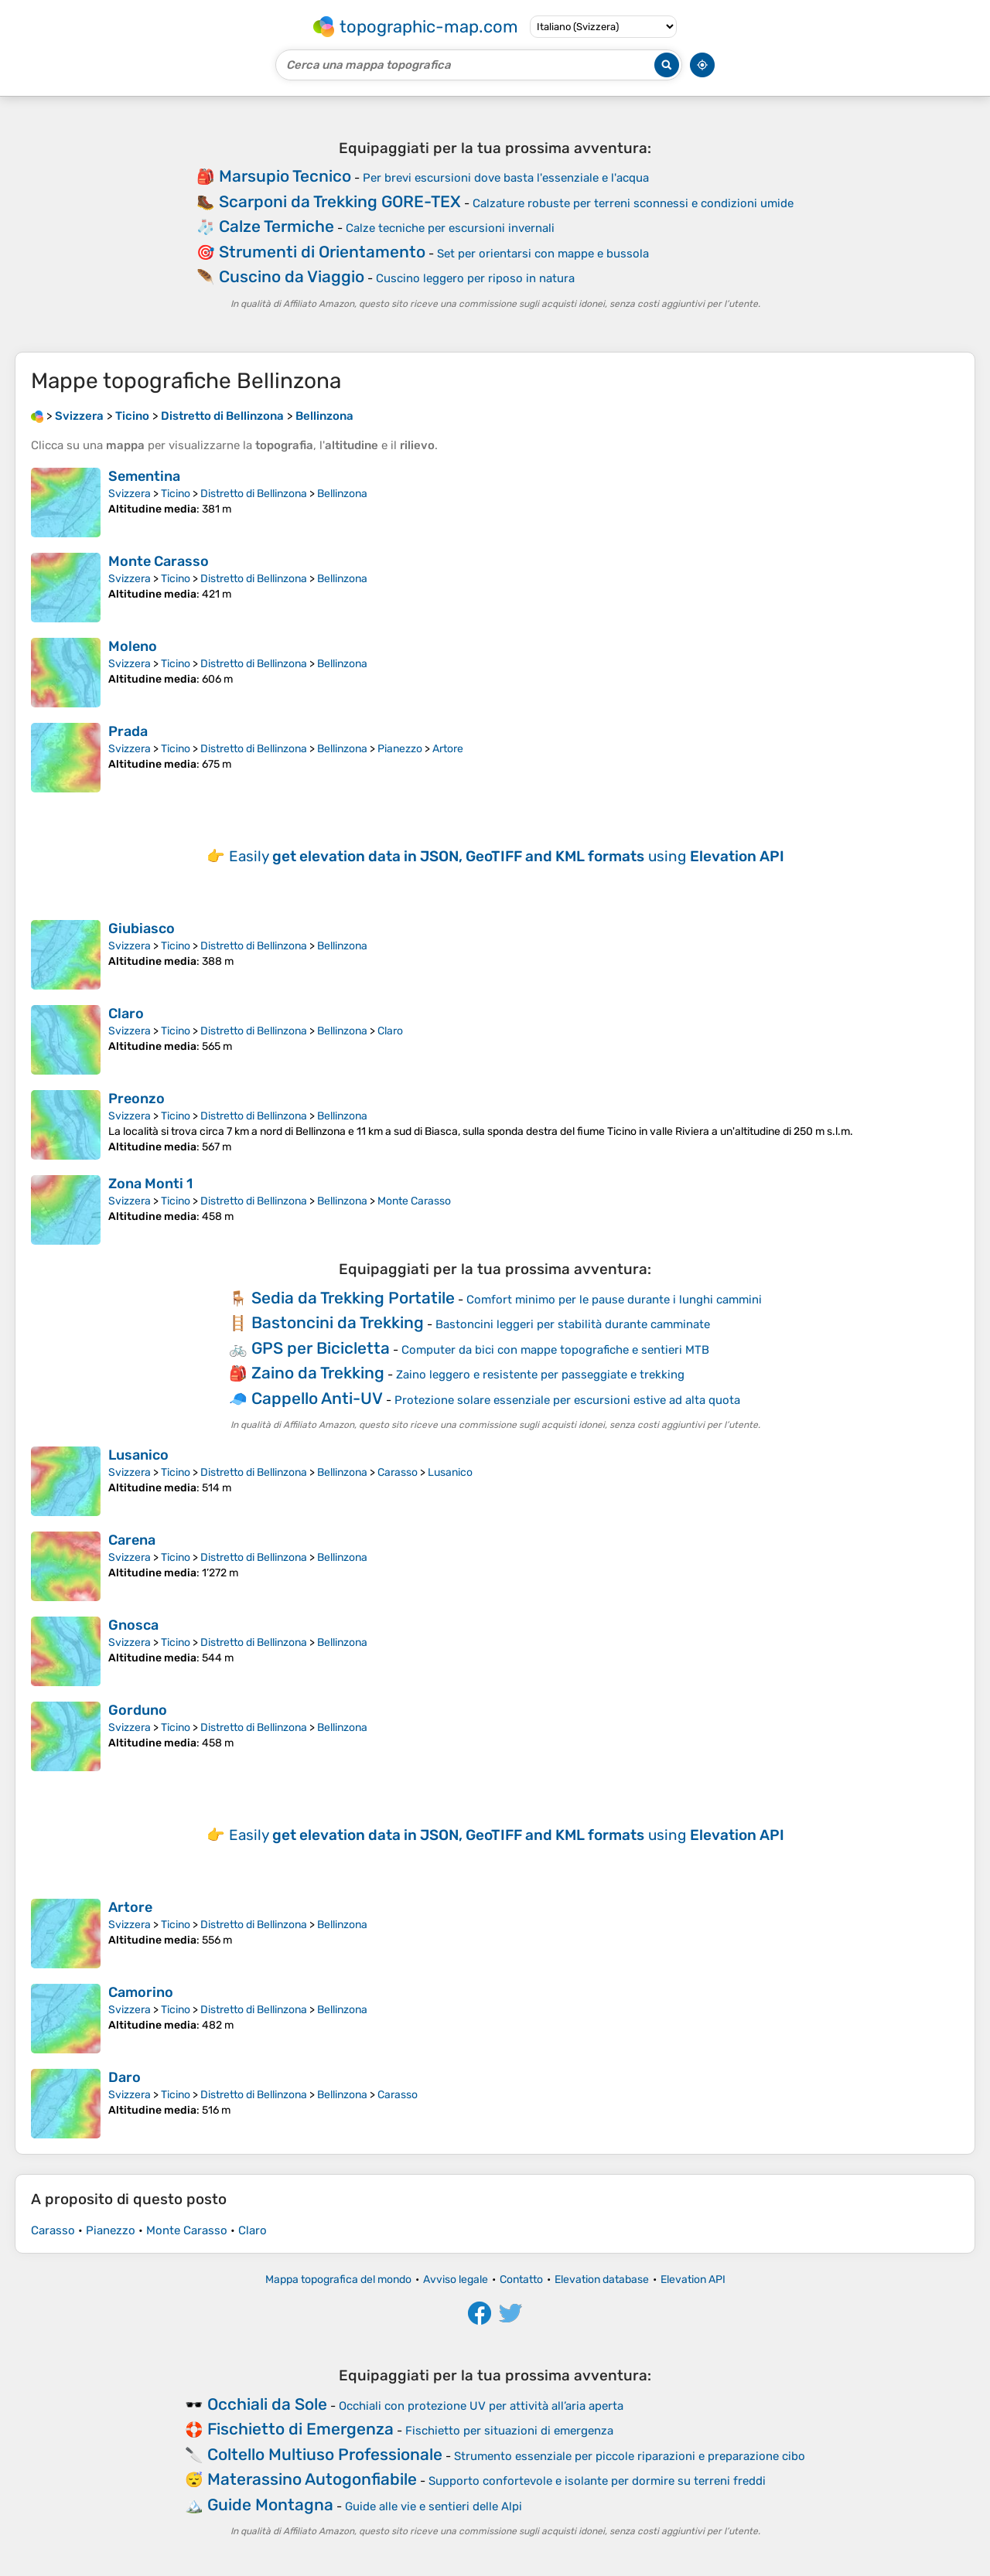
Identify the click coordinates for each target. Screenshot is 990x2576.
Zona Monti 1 (150, 1183)
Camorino (140, 1992)
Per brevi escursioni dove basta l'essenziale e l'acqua (506, 178)
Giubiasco (141, 928)
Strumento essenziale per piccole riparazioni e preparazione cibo (629, 2456)
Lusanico (138, 1454)
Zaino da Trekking (317, 1372)
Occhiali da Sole (267, 2404)
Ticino (175, 493)
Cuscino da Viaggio (291, 276)
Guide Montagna (270, 2504)
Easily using (506, 856)
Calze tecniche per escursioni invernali (450, 228)
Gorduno (137, 1710)
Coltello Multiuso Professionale (324, 2454)
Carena (131, 1540)
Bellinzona (342, 493)
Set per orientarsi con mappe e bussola (543, 254)
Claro (126, 1013)
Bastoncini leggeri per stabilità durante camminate (572, 1324)
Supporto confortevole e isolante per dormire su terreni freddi (597, 2481)
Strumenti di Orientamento (322, 251)
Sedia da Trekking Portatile (353, 1297)
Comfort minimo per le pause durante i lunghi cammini (614, 1300)
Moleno (132, 646)
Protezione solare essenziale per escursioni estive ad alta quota (567, 1400)
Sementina (144, 476)
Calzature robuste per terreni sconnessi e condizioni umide (633, 203)
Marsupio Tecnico (285, 176)
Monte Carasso (158, 561)
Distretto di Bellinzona (253, 493)
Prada (128, 731)
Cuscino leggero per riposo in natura (475, 278)
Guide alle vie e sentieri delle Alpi (433, 2506)
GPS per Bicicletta (320, 1348)
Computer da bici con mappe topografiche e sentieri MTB (555, 1350)
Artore (447, 748)
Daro (124, 2077)
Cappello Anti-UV (317, 1398)
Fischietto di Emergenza (300, 2428)
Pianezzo (399, 748)
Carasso (397, 1472)
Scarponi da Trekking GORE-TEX (340, 201)
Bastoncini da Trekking (337, 1322)
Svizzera (129, 493)
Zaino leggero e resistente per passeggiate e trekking (540, 1375)
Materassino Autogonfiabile (312, 2479)
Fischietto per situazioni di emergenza (509, 2431)
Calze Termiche (276, 226)
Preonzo (136, 1098)
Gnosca (133, 1625)
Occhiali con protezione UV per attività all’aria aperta (481, 2406)
